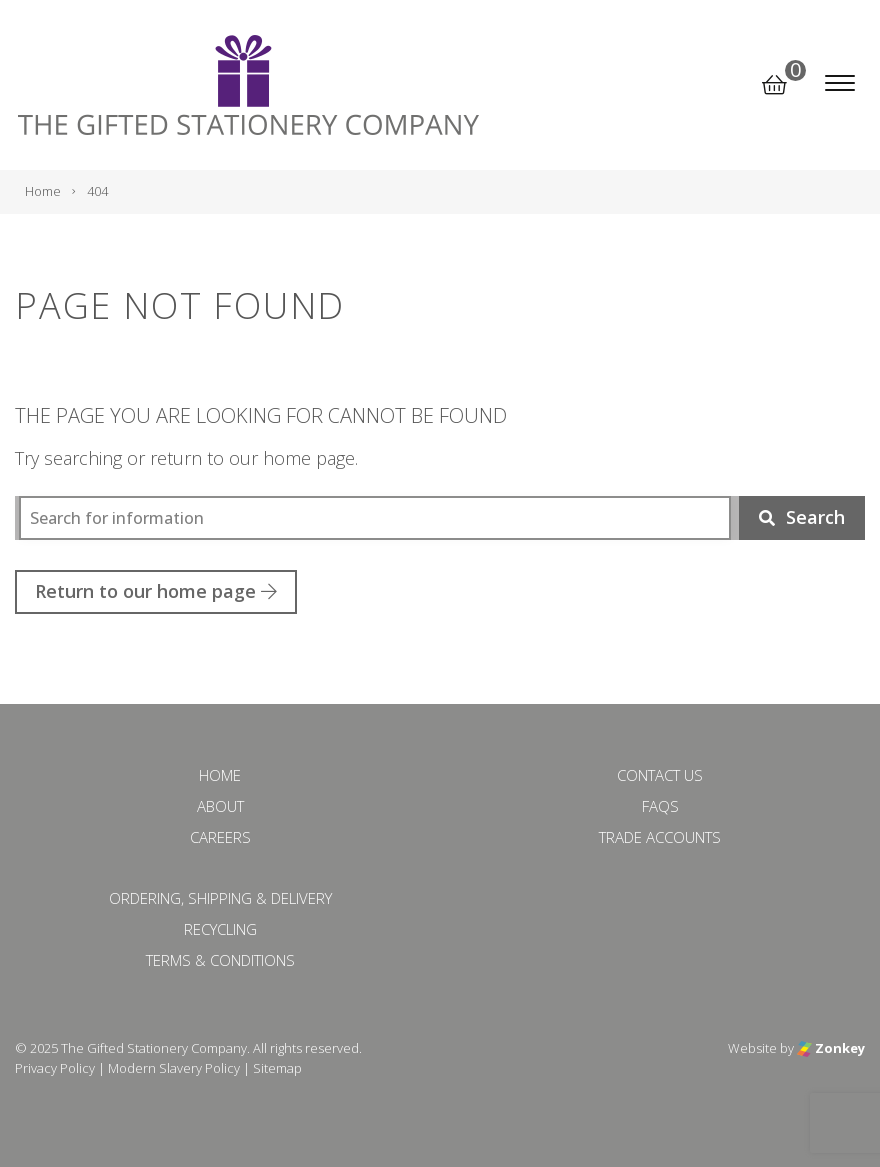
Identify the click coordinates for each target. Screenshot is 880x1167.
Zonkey (831, 1048)
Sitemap (277, 1068)
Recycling (220, 929)
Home (220, 775)
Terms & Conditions (220, 960)
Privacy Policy (55, 1068)
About (220, 806)
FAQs (660, 806)
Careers (220, 837)
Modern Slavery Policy (174, 1068)
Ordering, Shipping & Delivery (220, 898)
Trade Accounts (660, 837)
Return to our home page (156, 591)
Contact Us (660, 775)
